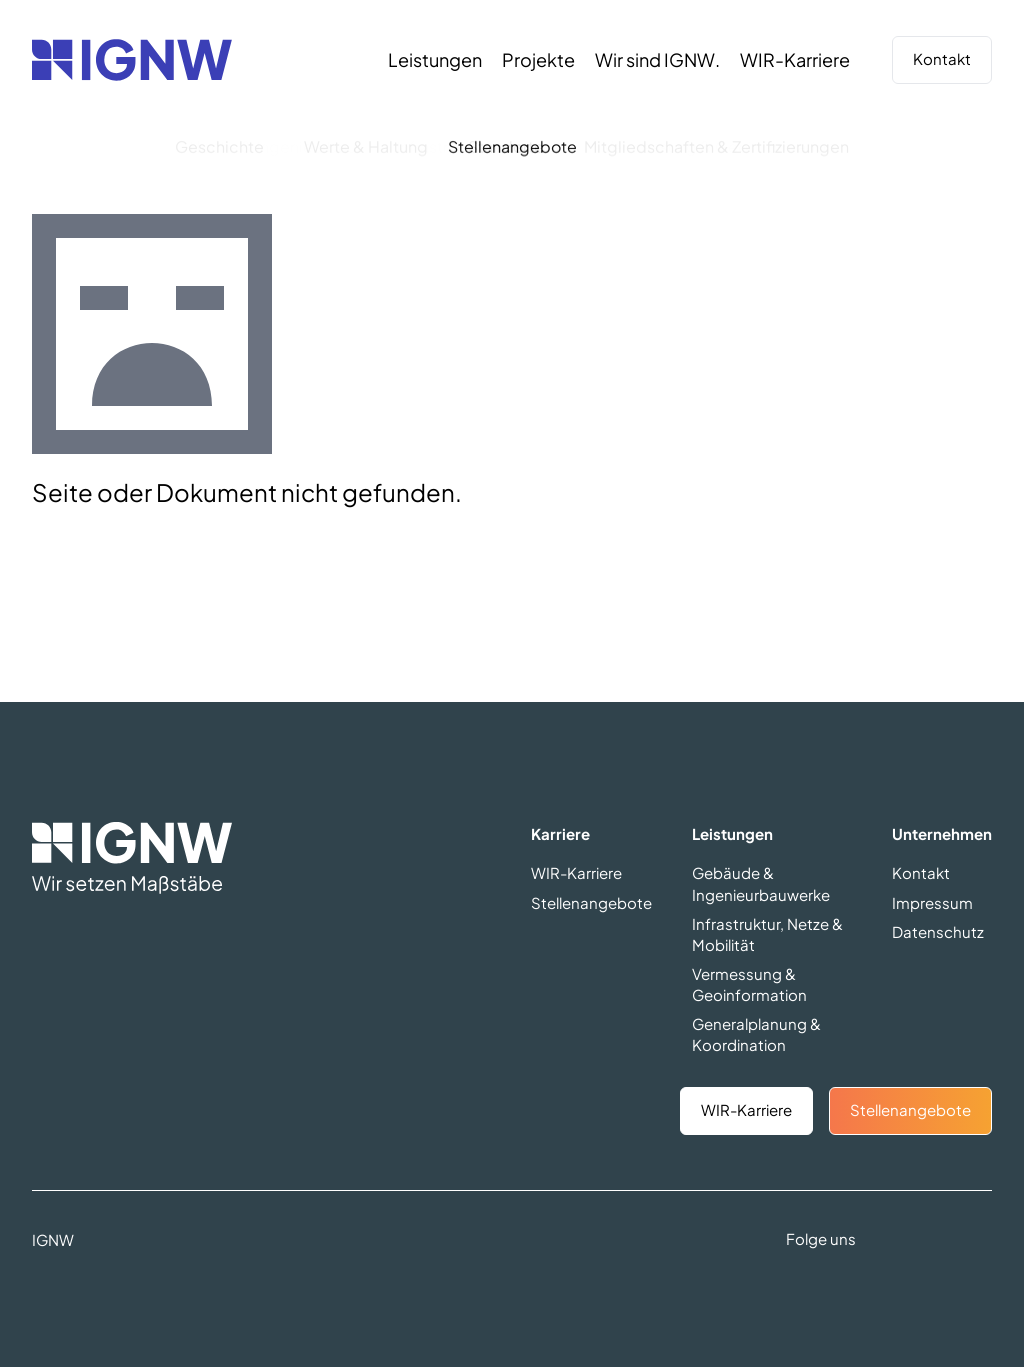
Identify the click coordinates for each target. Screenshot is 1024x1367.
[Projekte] (538, 60)
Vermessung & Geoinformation (749, 984)
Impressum (932, 902)
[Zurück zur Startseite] (132, 60)
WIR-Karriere (576, 872)
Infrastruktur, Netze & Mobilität (767, 934)
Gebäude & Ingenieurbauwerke (761, 883)
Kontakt (942, 58)
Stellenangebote (591, 902)
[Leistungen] (435, 60)
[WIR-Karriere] (795, 60)
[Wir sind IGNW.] (657, 60)
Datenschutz (938, 931)
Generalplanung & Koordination (756, 1034)
